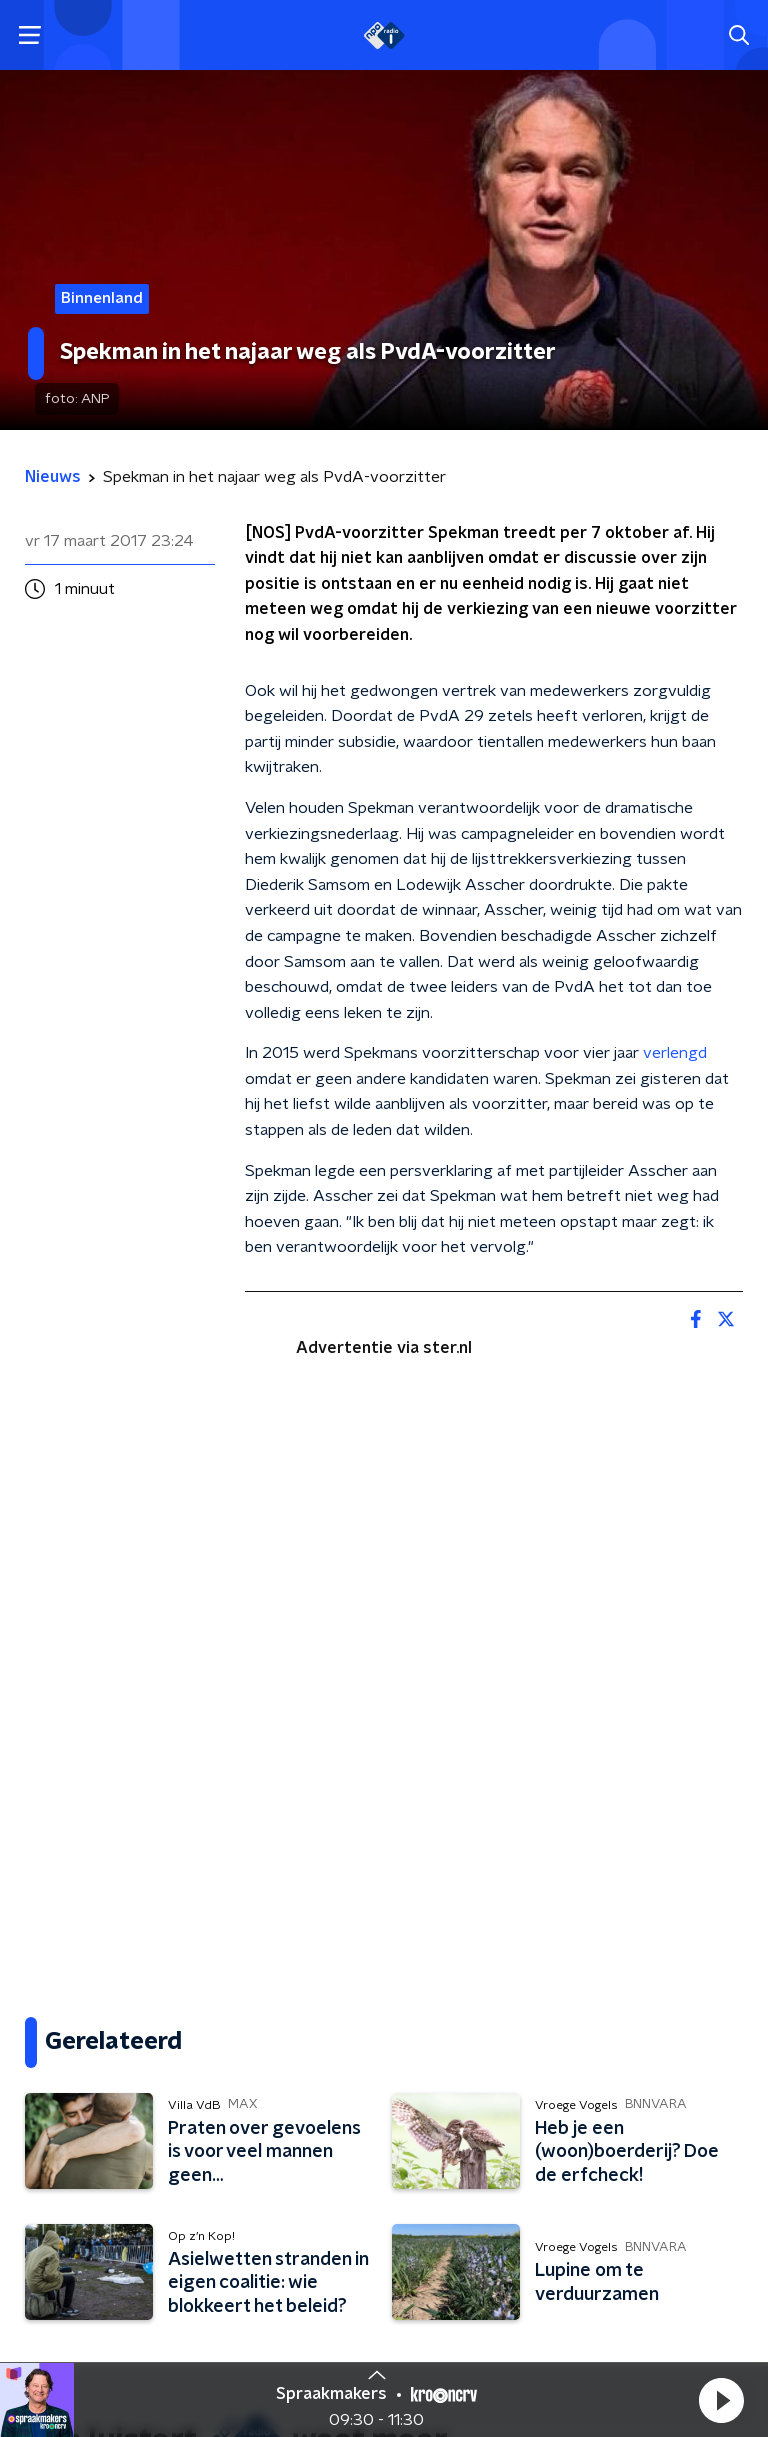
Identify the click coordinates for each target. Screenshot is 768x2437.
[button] (721, 2400)
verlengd (675, 1053)
